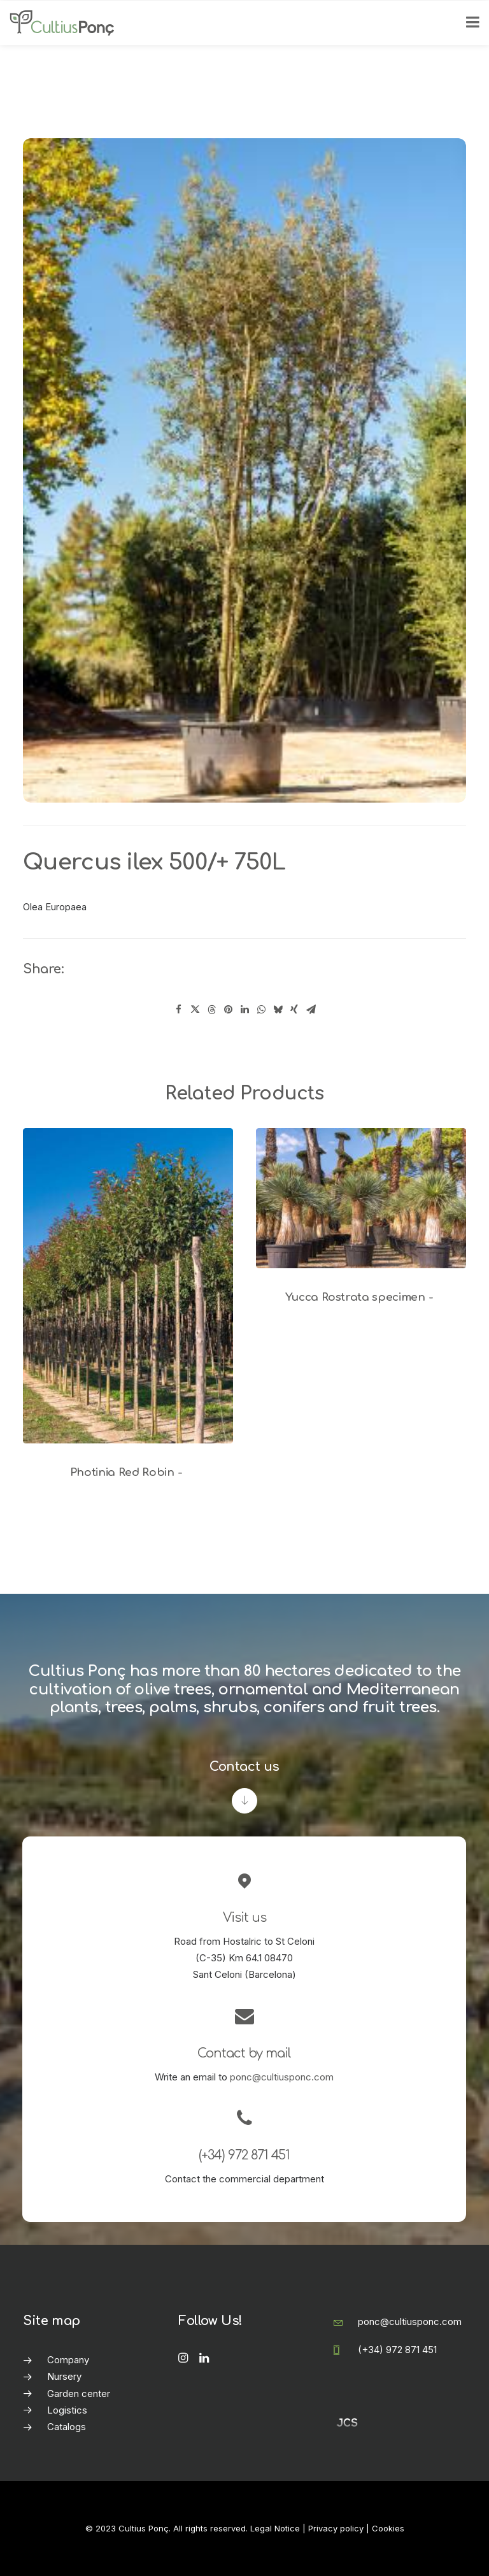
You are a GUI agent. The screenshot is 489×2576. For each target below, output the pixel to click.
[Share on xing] (294, 1009)
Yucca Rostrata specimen (361, 1297)
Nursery (64, 2376)
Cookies (388, 2528)
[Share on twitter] (194, 1009)
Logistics (67, 2410)
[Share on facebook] (178, 1009)
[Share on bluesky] (277, 1009)
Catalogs (66, 2427)
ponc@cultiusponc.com (282, 2077)
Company (68, 2360)
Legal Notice (275, 2528)
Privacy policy (336, 2528)
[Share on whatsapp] (261, 1009)
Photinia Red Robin (128, 1472)
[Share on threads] (211, 1009)
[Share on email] (310, 1009)
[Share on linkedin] (244, 1009)
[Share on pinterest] (228, 1009)
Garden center (78, 2393)
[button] (128, 1285)
